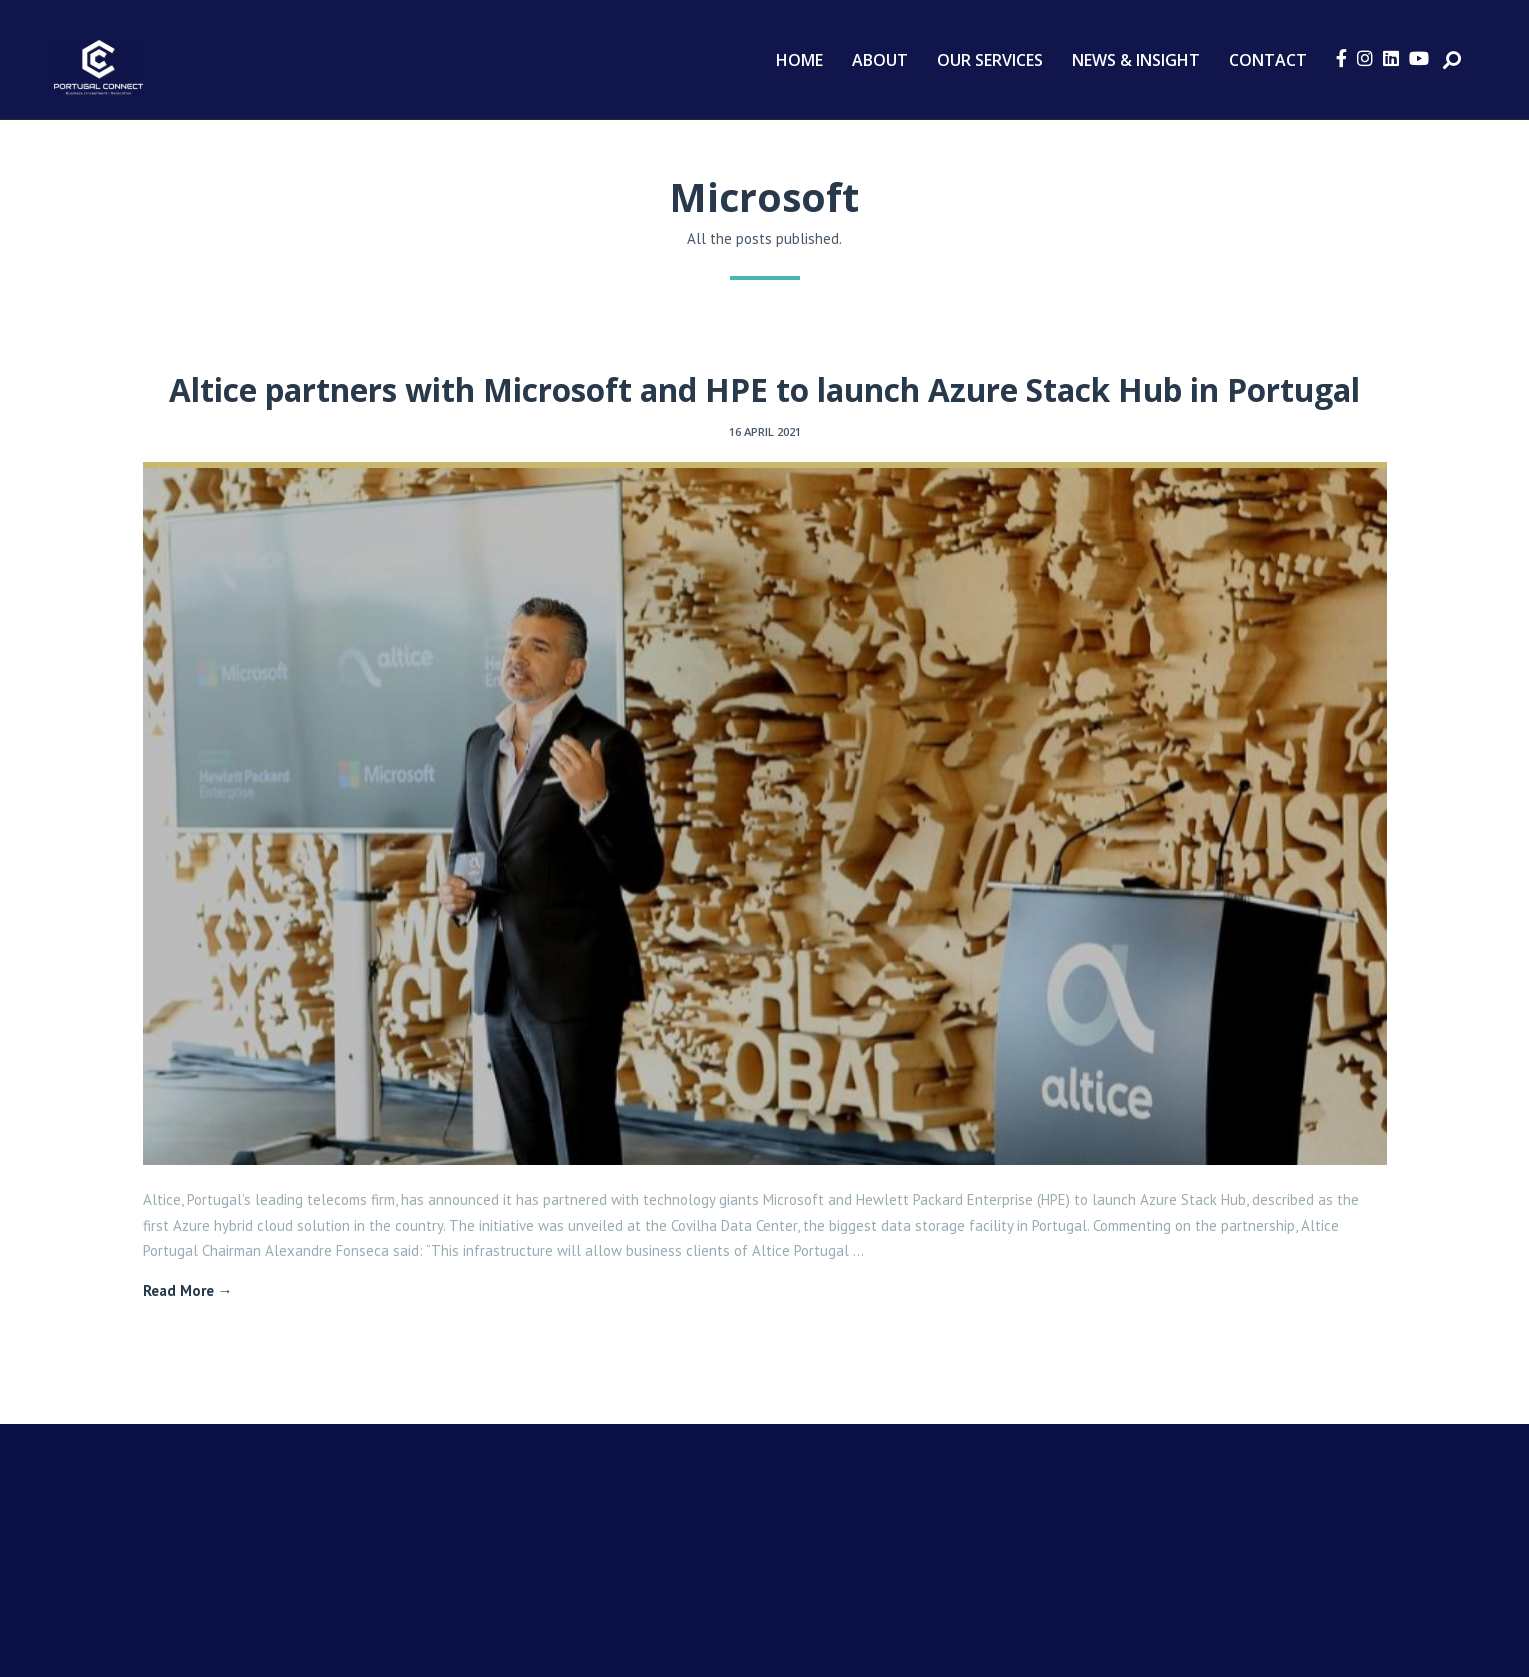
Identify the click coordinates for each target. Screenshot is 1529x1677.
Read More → (188, 1290)
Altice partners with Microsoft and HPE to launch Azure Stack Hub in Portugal (764, 389)
